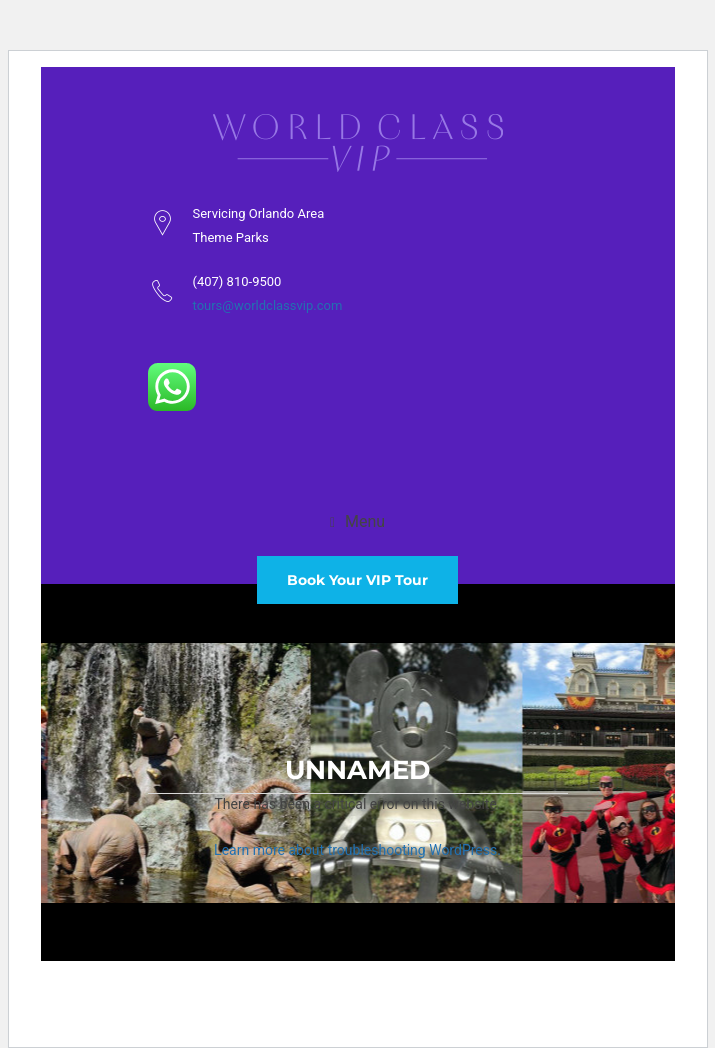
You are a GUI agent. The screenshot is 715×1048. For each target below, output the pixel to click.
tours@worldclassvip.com (268, 305)
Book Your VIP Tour (357, 580)
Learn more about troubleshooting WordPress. (357, 850)
